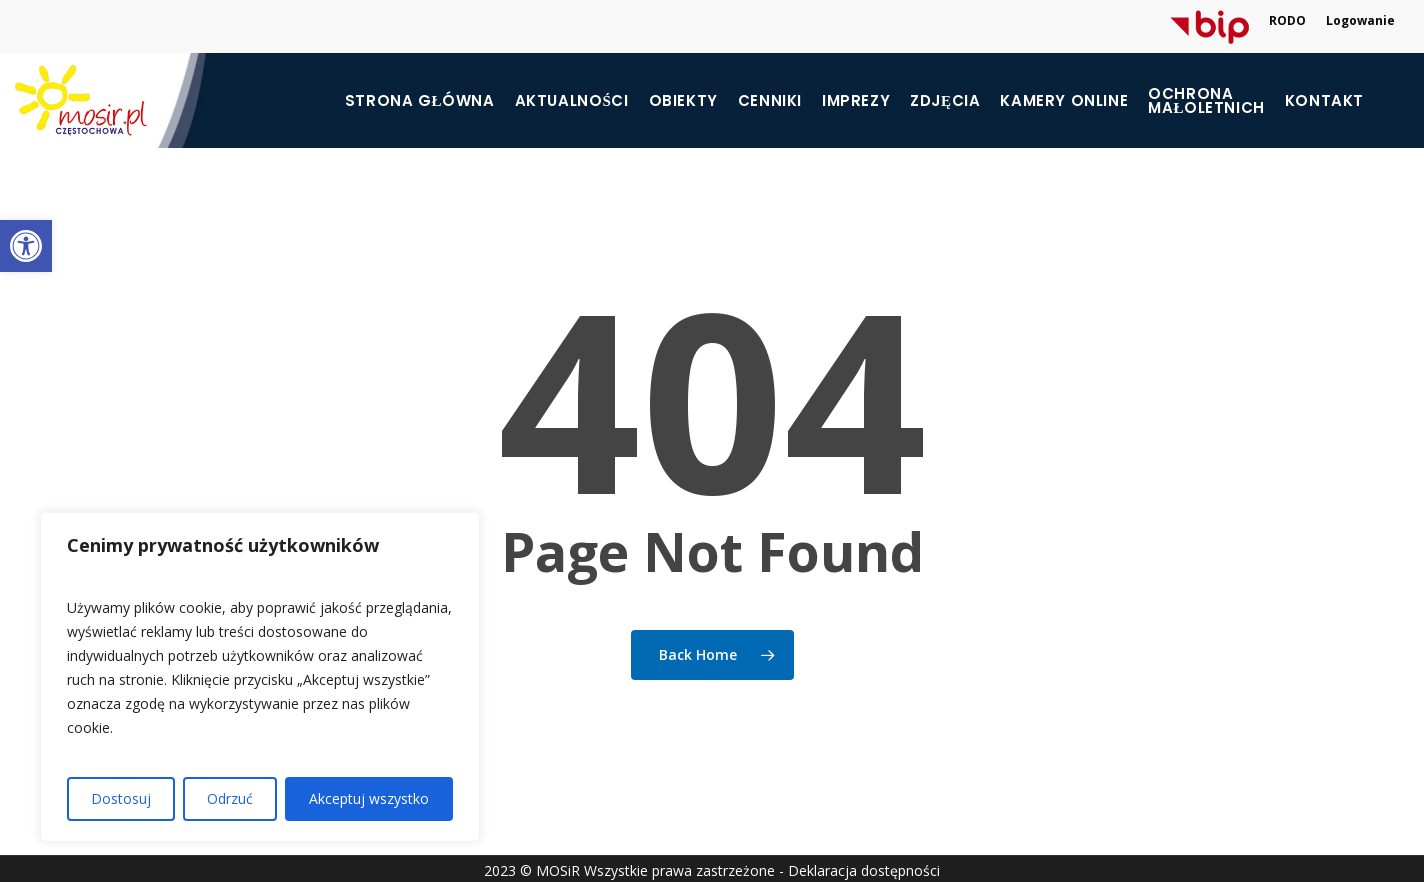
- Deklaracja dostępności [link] (859, 870)
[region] (260, 677)
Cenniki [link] (770, 101)
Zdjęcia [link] (945, 101)
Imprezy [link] (856, 101)
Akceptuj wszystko (369, 798)
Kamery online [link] (1064, 101)
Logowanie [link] (1360, 20)
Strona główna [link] (420, 101)
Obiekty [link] (683, 101)
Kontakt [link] (1324, 101)
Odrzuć (230, 798)
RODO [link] (1287, 20)
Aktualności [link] (572, 101)
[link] (26, 246)
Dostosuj (121, 798)
